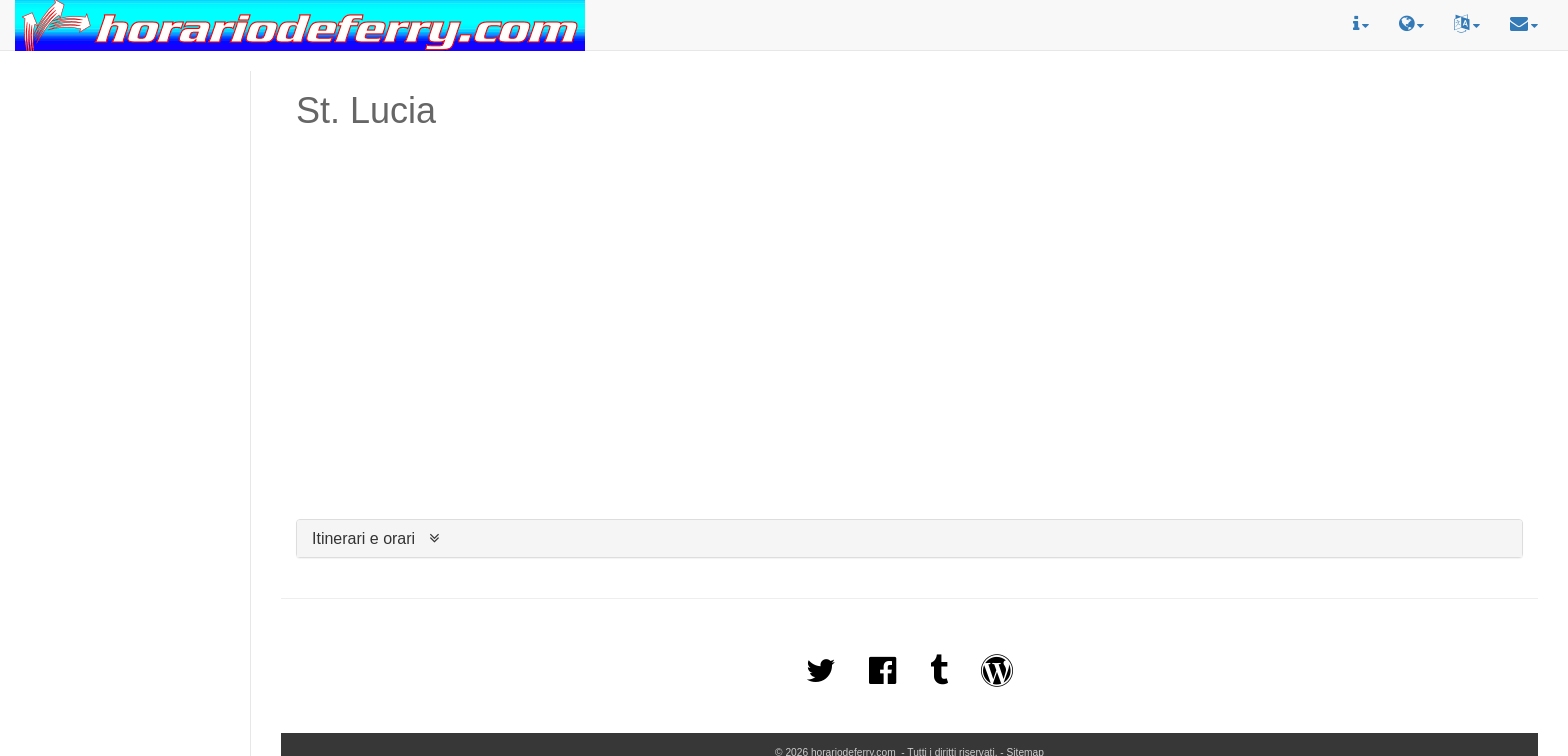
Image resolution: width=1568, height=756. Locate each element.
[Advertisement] (125, 161)
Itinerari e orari (363, 538)
